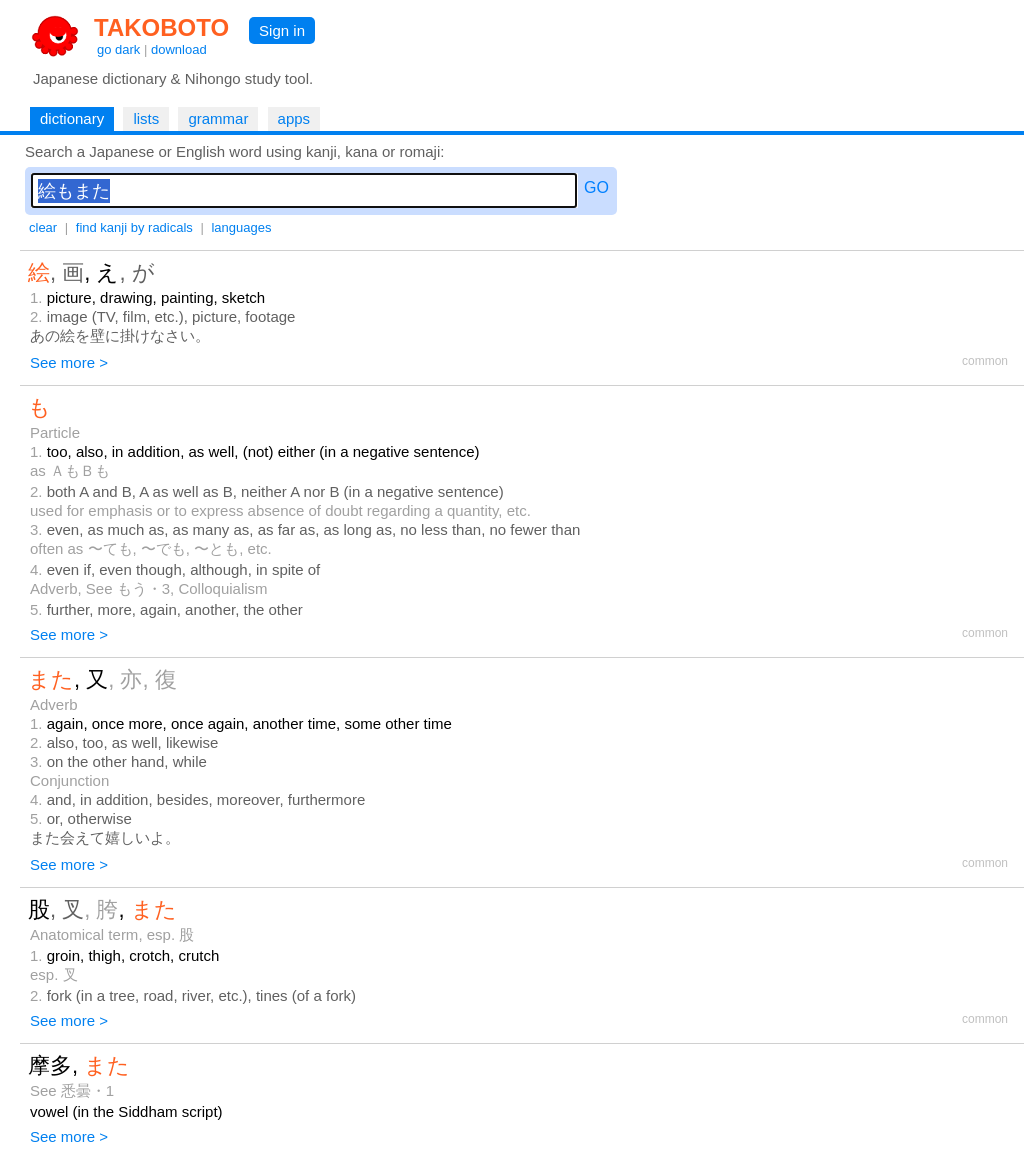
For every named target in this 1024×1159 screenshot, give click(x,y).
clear (43, 227)
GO (596, 187)
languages (241, 227)
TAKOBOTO (161, 27)
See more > (69, 362)
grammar (218, 118)
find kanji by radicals (134, 227)
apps (294, 118)
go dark (118, 49)
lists (146, 118)
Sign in (282, 30)
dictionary (72, 118)
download (179, 49)
